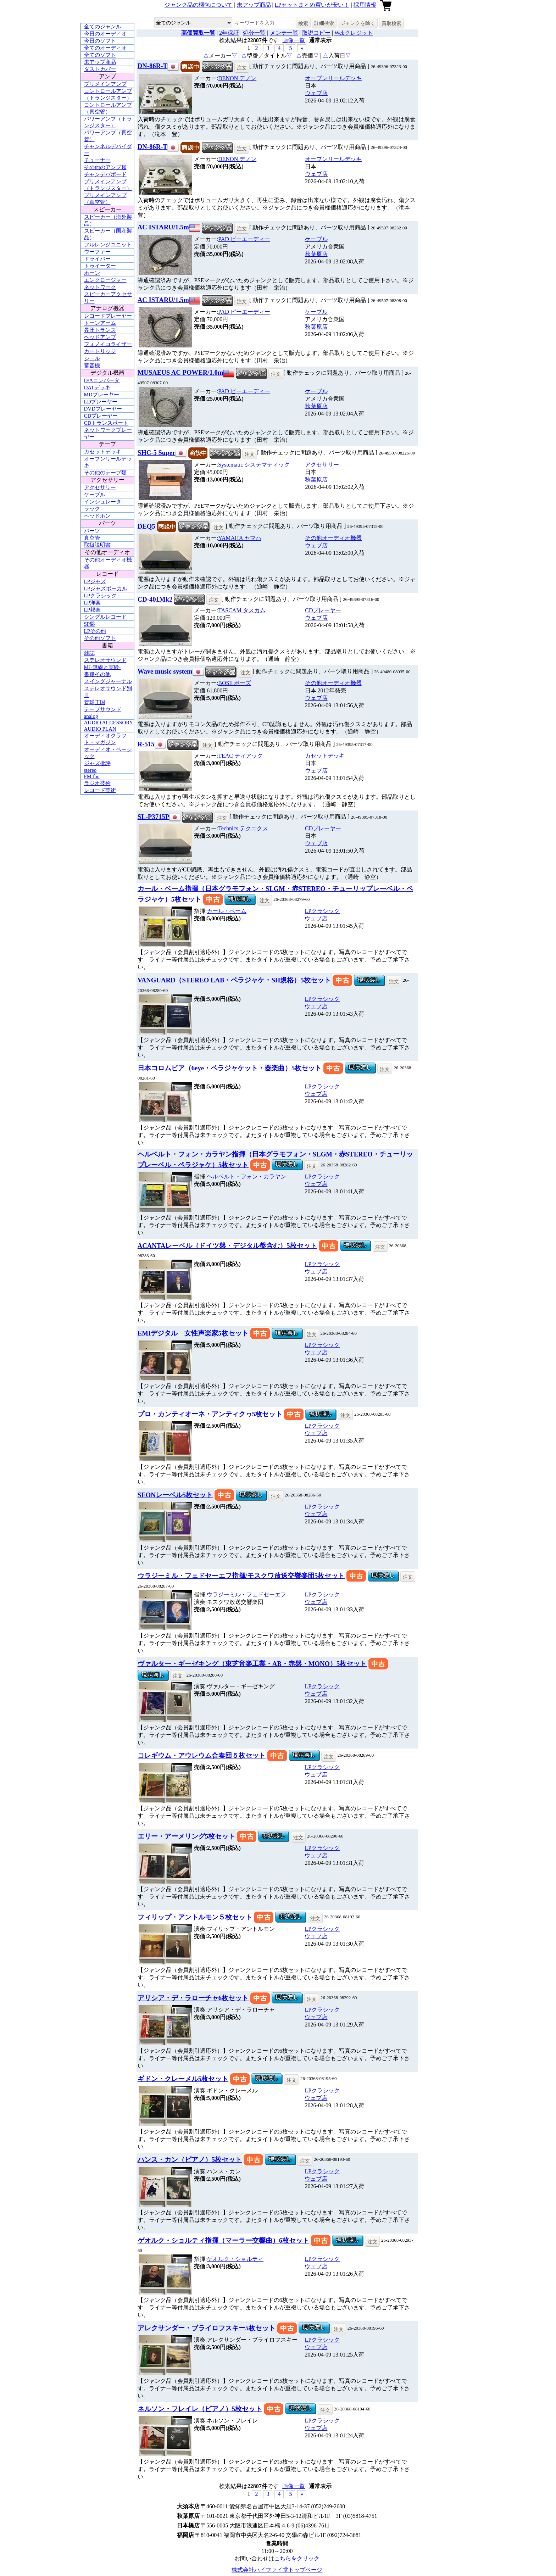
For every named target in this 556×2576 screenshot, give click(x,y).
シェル (92, 358)
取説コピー (316, 33)
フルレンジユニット (108, 244)
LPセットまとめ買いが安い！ (312, 5)
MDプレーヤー (101, 394)
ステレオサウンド (105, 660)
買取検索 (391, 23)
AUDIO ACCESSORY (108, 722)
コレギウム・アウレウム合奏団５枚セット (202, 1755)
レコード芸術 (100, 790)
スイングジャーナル (108, 681)
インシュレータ (102, 501)
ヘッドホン (97, 516)
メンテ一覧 (284, 33)
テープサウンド (102, 709)
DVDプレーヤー (103, 409)
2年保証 (229, 33)
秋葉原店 (316, 254)
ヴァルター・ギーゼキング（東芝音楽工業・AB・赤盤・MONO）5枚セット (252, 1663)
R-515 (146, 744)
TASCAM (241, 610)
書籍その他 (97, 674)
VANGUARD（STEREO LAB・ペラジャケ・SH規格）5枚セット (234, 980)
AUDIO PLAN (100, 729)
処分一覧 (254, 33)
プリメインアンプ (105, 84)
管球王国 (94, 702)
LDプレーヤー (101, 402)
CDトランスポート (106, 423)
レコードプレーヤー (108, 316)
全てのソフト (100, 55)
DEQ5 (146, 526)
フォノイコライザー (108, 344)
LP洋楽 (92, 603)
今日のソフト (100, 41)
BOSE (234, 683)
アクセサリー (100, 487)
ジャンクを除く (357, 23)
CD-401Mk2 (155, 599)
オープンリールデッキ (333, 78)
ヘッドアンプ (100, 337)
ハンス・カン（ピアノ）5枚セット (190, 2159)
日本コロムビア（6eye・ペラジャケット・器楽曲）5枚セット (230, 1068)
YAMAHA (239, 538)
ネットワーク (100, 287)
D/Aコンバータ (102, 380)
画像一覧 (293, 40)
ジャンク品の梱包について (199, 5)
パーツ (92, 531)
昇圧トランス (100, 330)
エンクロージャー (105, 280)
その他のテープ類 (105, 472)
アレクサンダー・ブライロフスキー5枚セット (207, 2328)
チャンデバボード (105, 174)
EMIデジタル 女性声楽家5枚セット (193, 1333)
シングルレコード (105, 617)
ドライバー (97, 259)
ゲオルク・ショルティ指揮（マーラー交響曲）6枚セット (223, 2240)
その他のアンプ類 (105, 167)
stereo (90, 770)
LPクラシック (100, 595)
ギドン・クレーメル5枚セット (183, 2078)
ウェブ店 (316, 93)
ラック (92, 509)
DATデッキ (97, 387)
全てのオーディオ (105, 48)
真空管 (92, 538)
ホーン (92, 273)
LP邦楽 (92, 610)
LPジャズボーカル (106, 588)
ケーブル (94, 494)
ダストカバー (100, 69)
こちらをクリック (296, 2558)
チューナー (97, 160)
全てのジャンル (102, 26)
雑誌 (89, 653)
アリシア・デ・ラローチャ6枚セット (193, 1998)
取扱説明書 (97, 545)
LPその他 (95, 631)
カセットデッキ (102, 452)
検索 (303, 23)
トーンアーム (100, 323)
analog (91, 716)
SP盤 (89, 624)
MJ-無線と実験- (102, 667)
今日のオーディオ (105, 34)
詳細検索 (324, 23)
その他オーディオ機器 (333, 538)
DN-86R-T (152, 65)
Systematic (254, 465)
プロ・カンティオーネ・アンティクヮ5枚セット (210, 1414)
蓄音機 (92, 365)
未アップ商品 (254, 5)
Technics (243, 828)
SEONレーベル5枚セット (175, 1495)
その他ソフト (100, 638)
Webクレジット (353, 33)
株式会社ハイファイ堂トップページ (277, 2570)
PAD (244, 239)
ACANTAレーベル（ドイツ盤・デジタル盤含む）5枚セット (227, 1245)
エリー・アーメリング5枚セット (186, 1836)
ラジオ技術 (97, 783)
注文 (242, 68)
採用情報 (365, 5)
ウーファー (97, 252)
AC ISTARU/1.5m (163, 227)
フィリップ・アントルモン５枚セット (195, 1917)
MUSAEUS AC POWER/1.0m (180, 372)
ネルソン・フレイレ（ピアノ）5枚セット (200, 2409)
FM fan (92, 776)
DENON (237, 78)
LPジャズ (95, 581)
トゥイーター (100, 266)
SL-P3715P (153, 816)
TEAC (240, 756)
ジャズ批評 (97, 763)
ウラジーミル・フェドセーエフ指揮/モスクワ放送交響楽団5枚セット (241, 1575)
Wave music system (165, 671)
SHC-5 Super (157, 452)
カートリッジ (100, 351)
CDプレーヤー (101, 416)
